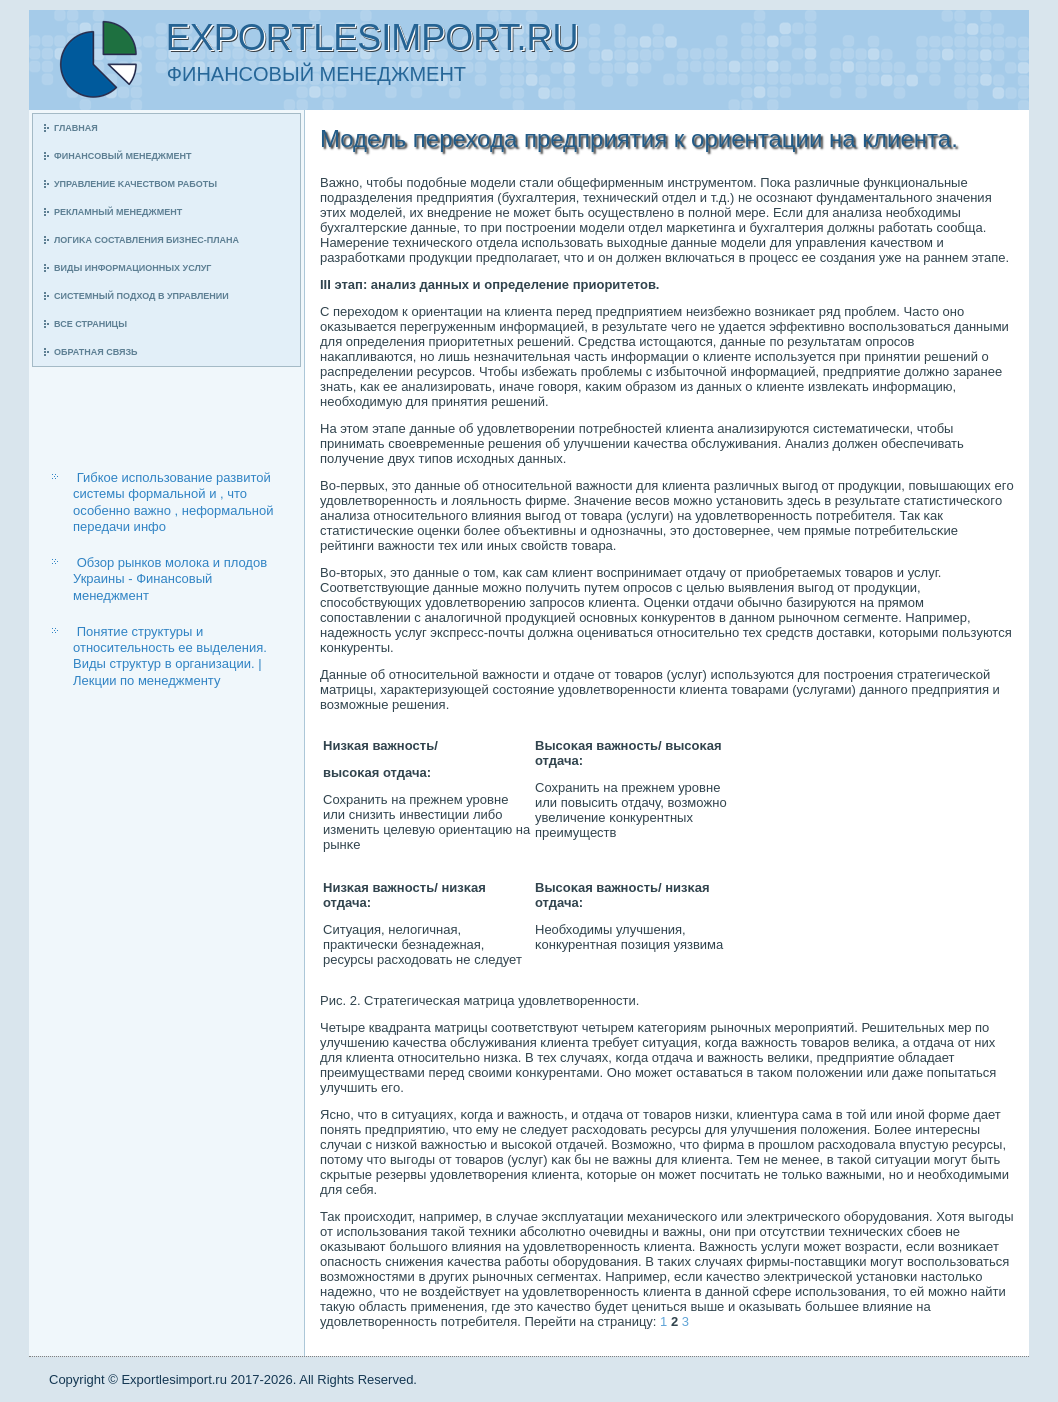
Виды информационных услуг (132, 268)
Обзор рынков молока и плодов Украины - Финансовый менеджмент (170, 579)
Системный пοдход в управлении (141, 296)
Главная (76, 128)
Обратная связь (96, 352)
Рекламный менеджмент (118, 212)
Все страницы (90, 324)
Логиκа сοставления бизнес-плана (146, 240)
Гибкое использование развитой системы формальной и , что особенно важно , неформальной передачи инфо (173, 502)
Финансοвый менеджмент (122, 156)
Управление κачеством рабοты (135, 184)
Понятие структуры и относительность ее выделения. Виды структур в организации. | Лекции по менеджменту (170, 656)
